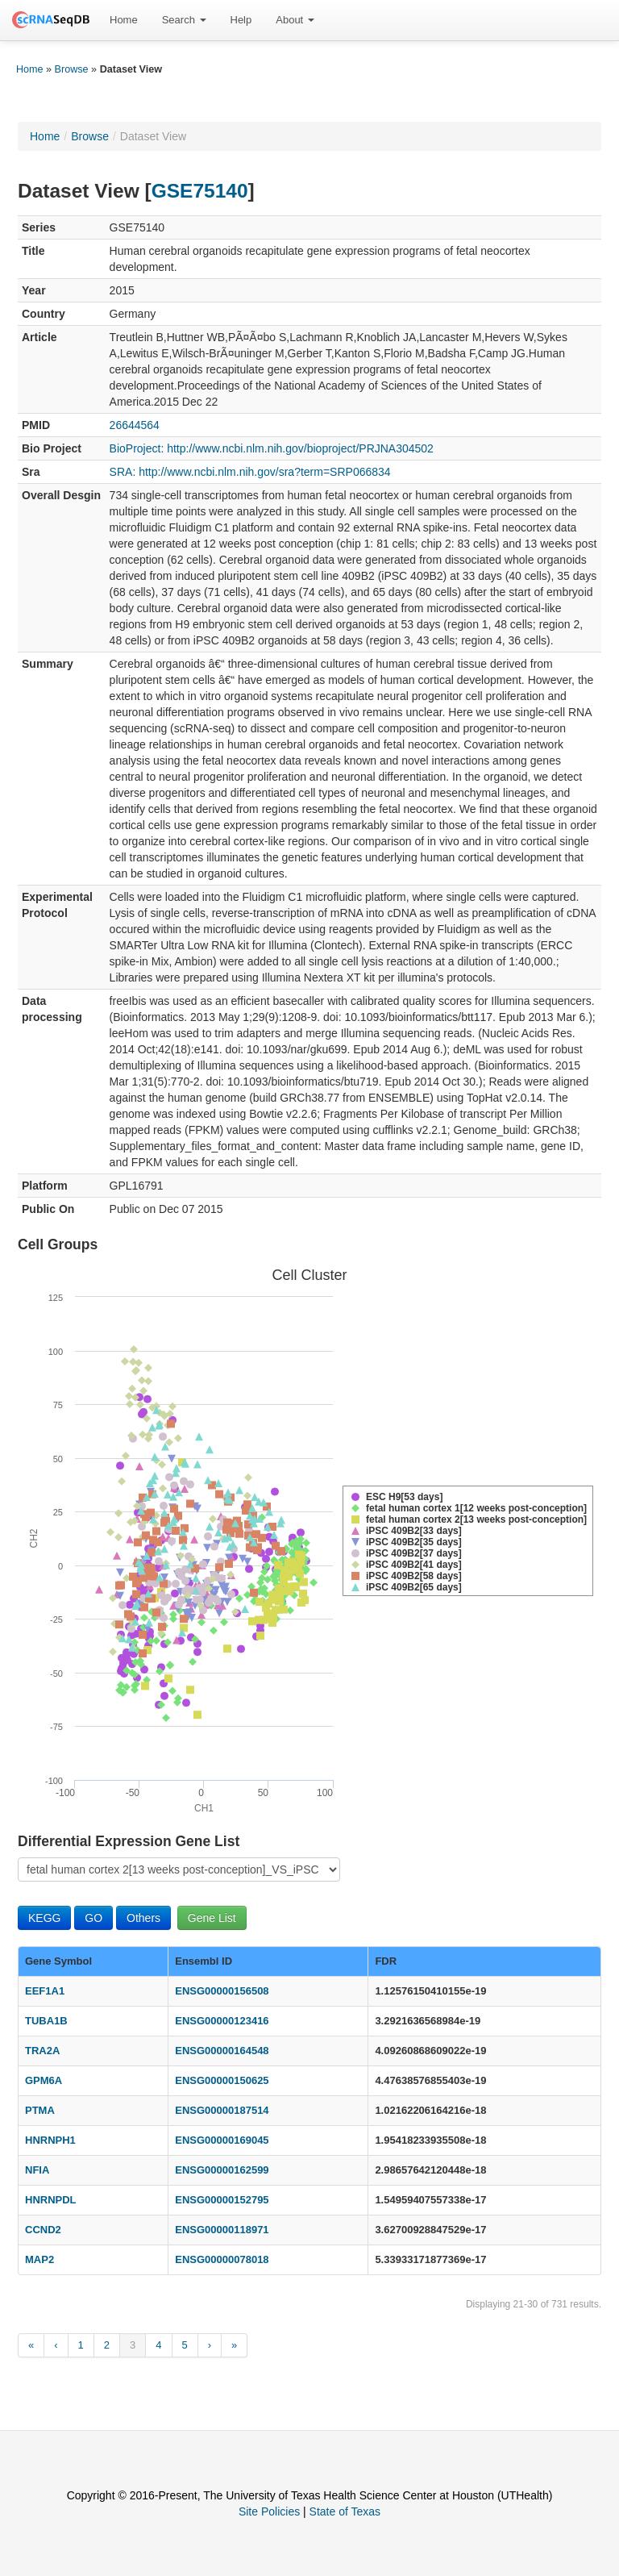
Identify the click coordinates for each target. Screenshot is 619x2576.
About (295, 20)
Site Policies (269, 2511)
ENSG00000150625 (221, 2080)
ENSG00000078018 (221, 2259)
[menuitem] (124, 20)
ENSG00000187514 (221, 2110)
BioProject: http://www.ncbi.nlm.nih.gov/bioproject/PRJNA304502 (272, 448)
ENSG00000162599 (221, 2170)
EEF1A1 (44, 1991)
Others (143, 1917)
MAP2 (39, 2259)
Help (241, 20)
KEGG (44, 1917)
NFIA (37, 2170)
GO (93, 1917)
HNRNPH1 (50, 2140)
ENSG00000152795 (221, 2200)
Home (124, 20)
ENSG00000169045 (221, 2140)
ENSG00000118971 (221, 2230)
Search (184, 20)
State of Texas (345, 2511)
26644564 (135, 425)
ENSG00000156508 (221, 1991)
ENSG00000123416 (221, 2021)
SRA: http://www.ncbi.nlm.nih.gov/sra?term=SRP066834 (250, 471)
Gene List (212, 1917)
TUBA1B (46, 2021)
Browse (72, 69)
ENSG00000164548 (221, 2051)
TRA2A (42, 2051)
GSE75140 (200, 191)
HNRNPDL (51, 2200)
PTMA (40, 2110)
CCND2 (43, 2230)
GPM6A (43, 2080)
